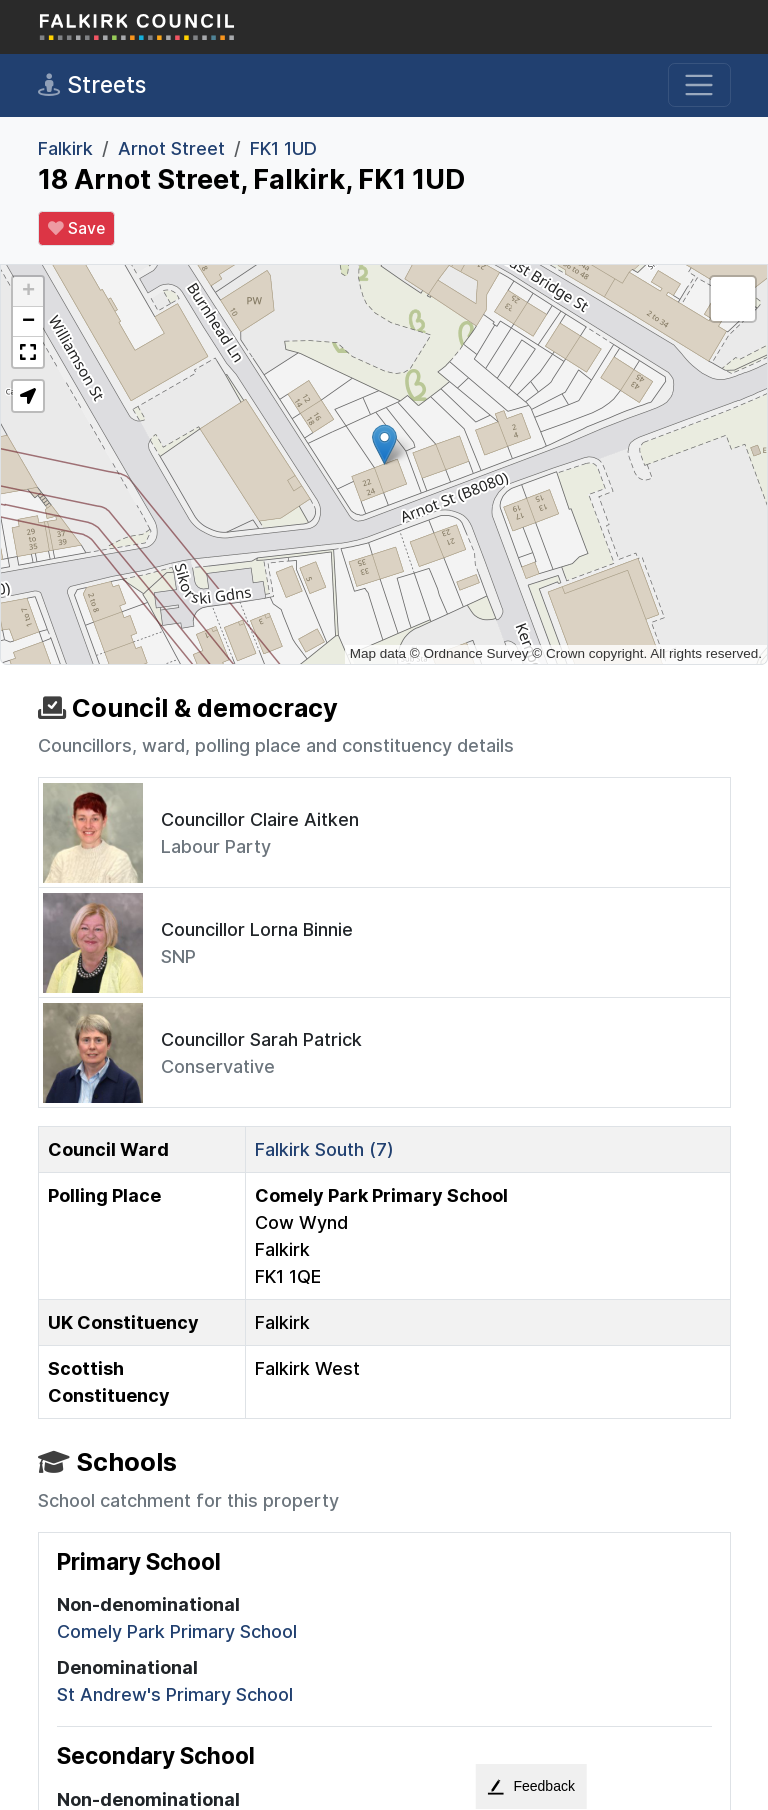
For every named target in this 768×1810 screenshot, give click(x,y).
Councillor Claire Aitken (260, 819)
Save (76, 229)
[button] (384, 444)
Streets (92, 85)
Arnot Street (171, 148)
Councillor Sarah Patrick (261, 1039)
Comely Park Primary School (177, 1631)
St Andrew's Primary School (175, 1694)
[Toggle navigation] (699, 85)
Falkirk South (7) (324, 1149)
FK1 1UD (283, 148)
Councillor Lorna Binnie (257, 929)
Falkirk (65, 148)
